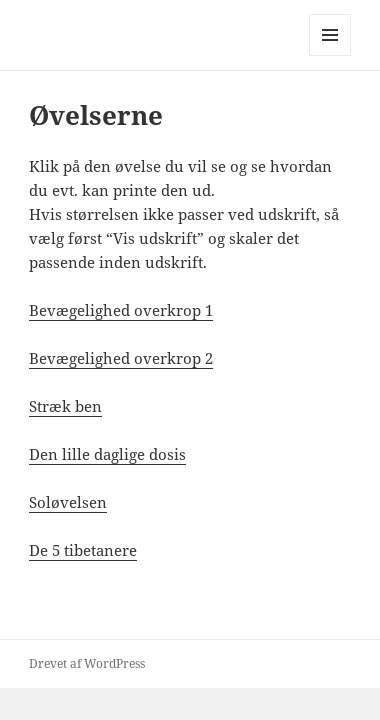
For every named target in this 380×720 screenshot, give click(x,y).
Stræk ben (65, 406)
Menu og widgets (330, 55)
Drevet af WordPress (87, 663)
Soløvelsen (68, 502)
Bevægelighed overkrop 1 (121, 310)
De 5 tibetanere (83, 550)
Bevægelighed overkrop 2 (121, 358)
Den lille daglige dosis (107, 454)
